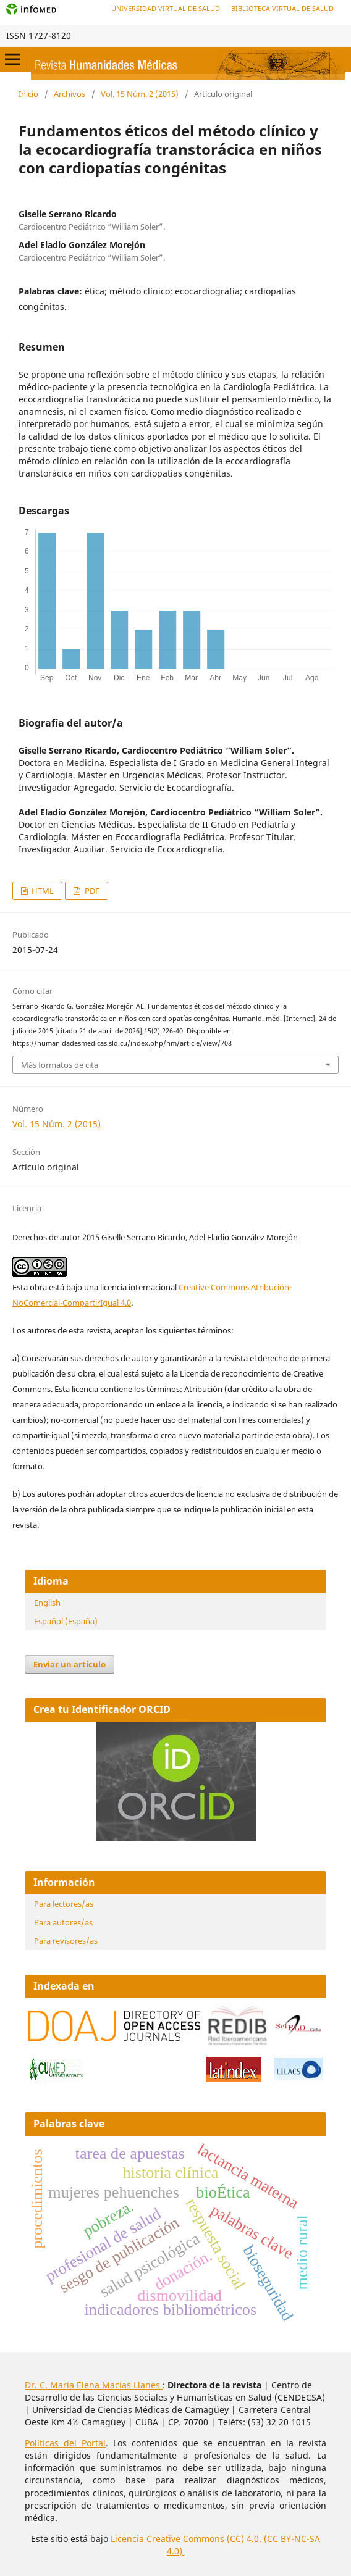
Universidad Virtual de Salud (165, 8)
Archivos (69, 93)
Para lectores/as (63, 1903)
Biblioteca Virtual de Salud (282, 8)
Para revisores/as (66, 1940)
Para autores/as (63, 1922)
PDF (91, 890)
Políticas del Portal (65, 2443)
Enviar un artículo (69, 1664)
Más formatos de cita (59, 1064)
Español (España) (66, 1621)
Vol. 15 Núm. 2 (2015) (140, 93)
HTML (42, 890)
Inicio (28, 93)
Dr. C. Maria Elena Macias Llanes (94, 2385)
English (47, 1602)
